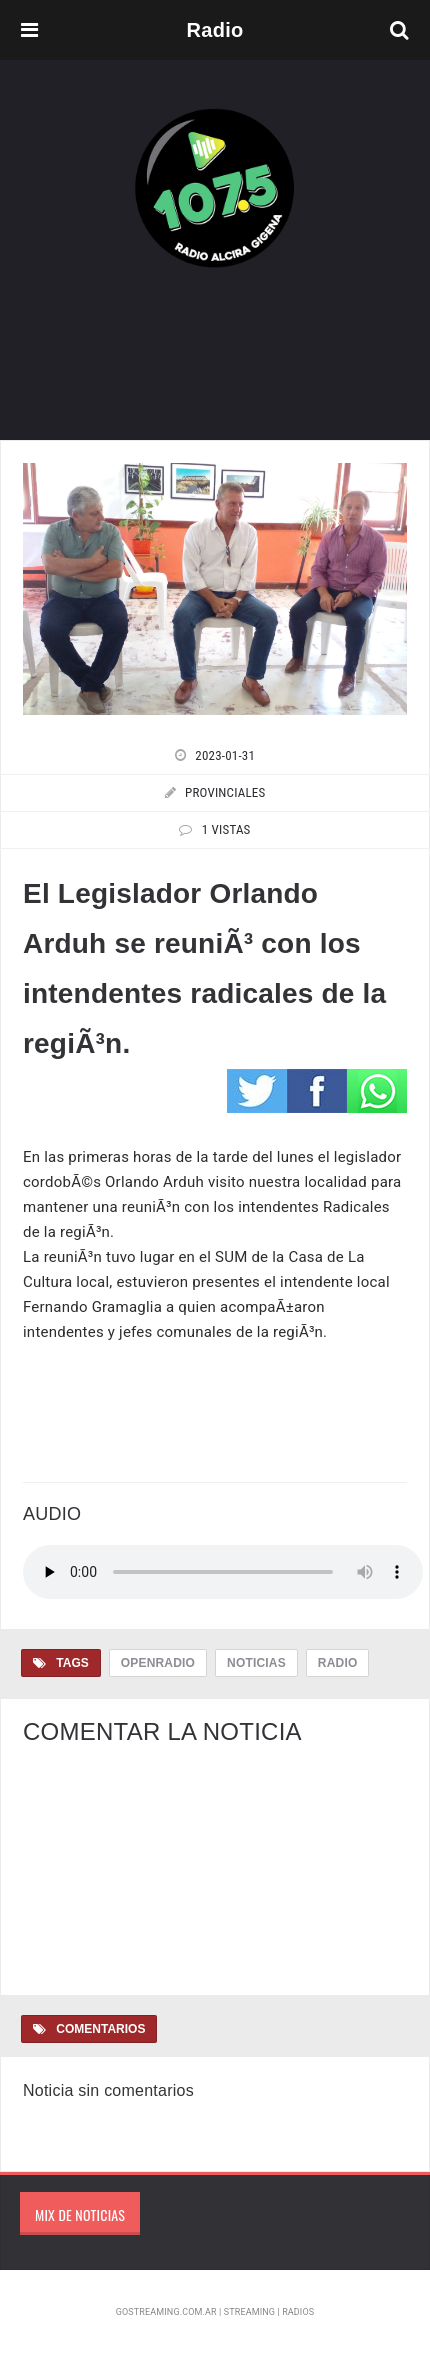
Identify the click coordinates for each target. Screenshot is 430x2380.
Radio (338, 1663)
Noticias (256, 1663)
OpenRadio (158, 1663)
